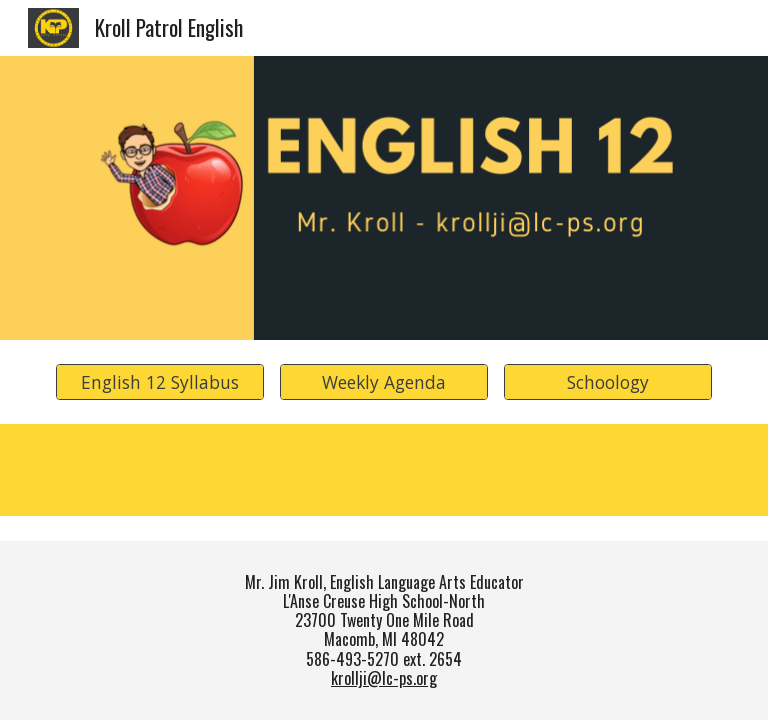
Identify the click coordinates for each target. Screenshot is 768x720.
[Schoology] (607, 382)
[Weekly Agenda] (383, 382)
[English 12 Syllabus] (159, 382)
